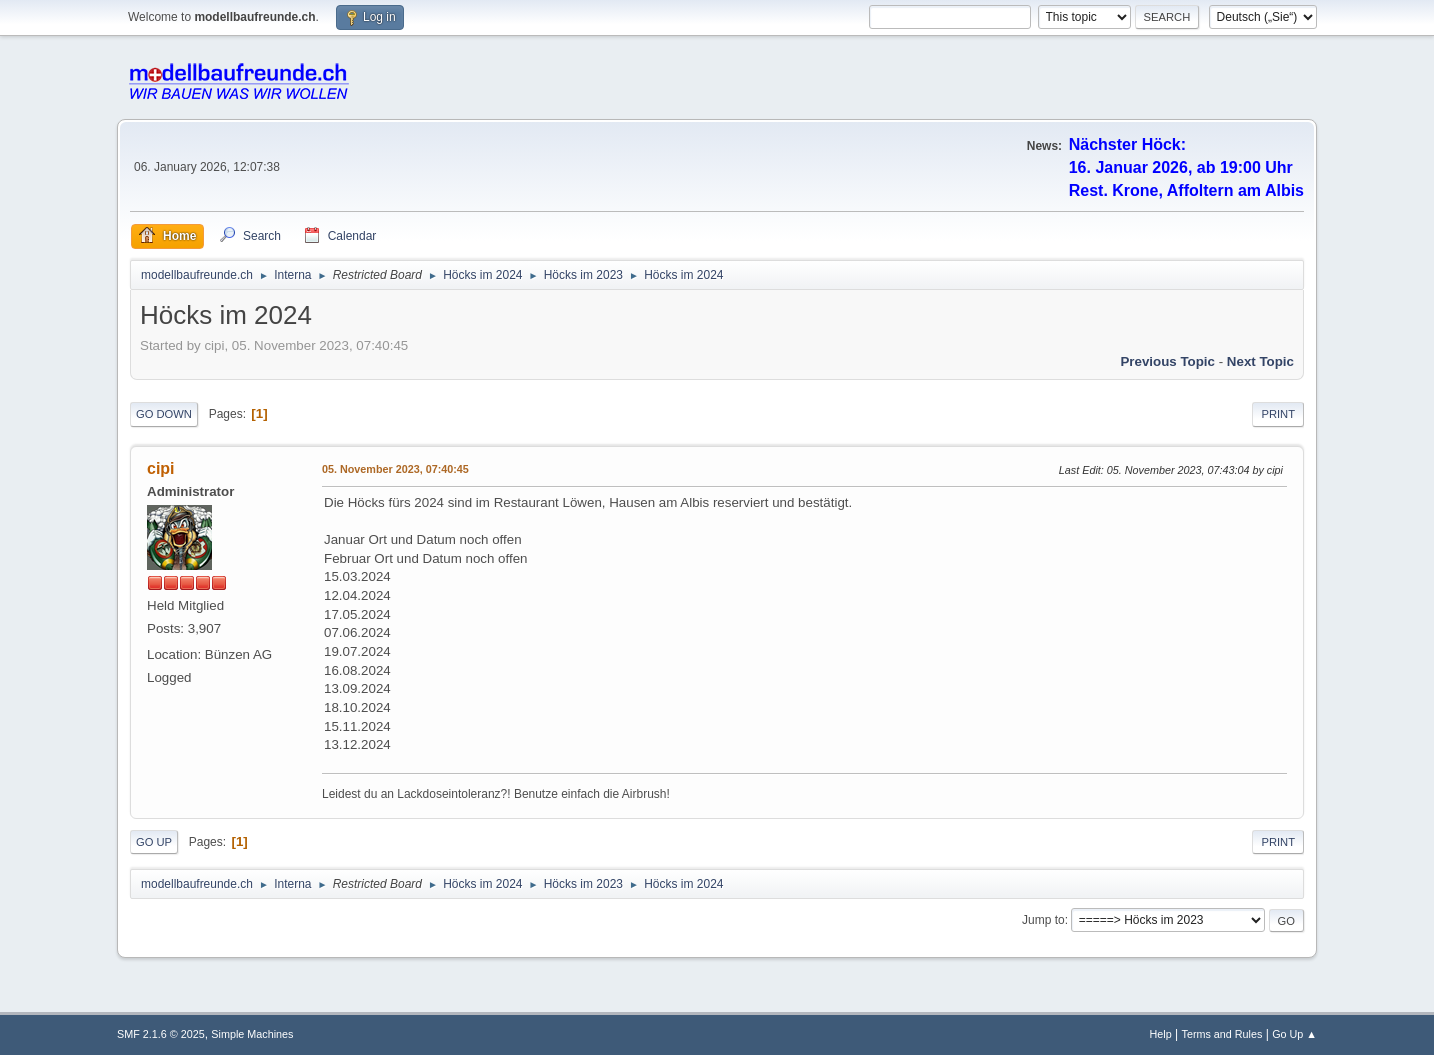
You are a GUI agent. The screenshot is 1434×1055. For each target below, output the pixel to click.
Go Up (154, 842)
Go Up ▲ (1294, 1034)
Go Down (164, 414)
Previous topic (1167, 361)
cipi (161, 468)
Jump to (1043, 920)
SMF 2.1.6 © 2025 (161, 1034)
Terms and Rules (1222, 1034)
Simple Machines (252, 1034)
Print (1278, 414)
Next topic (1260, 361)
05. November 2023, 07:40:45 (395, 469)
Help (1161, 1034)
